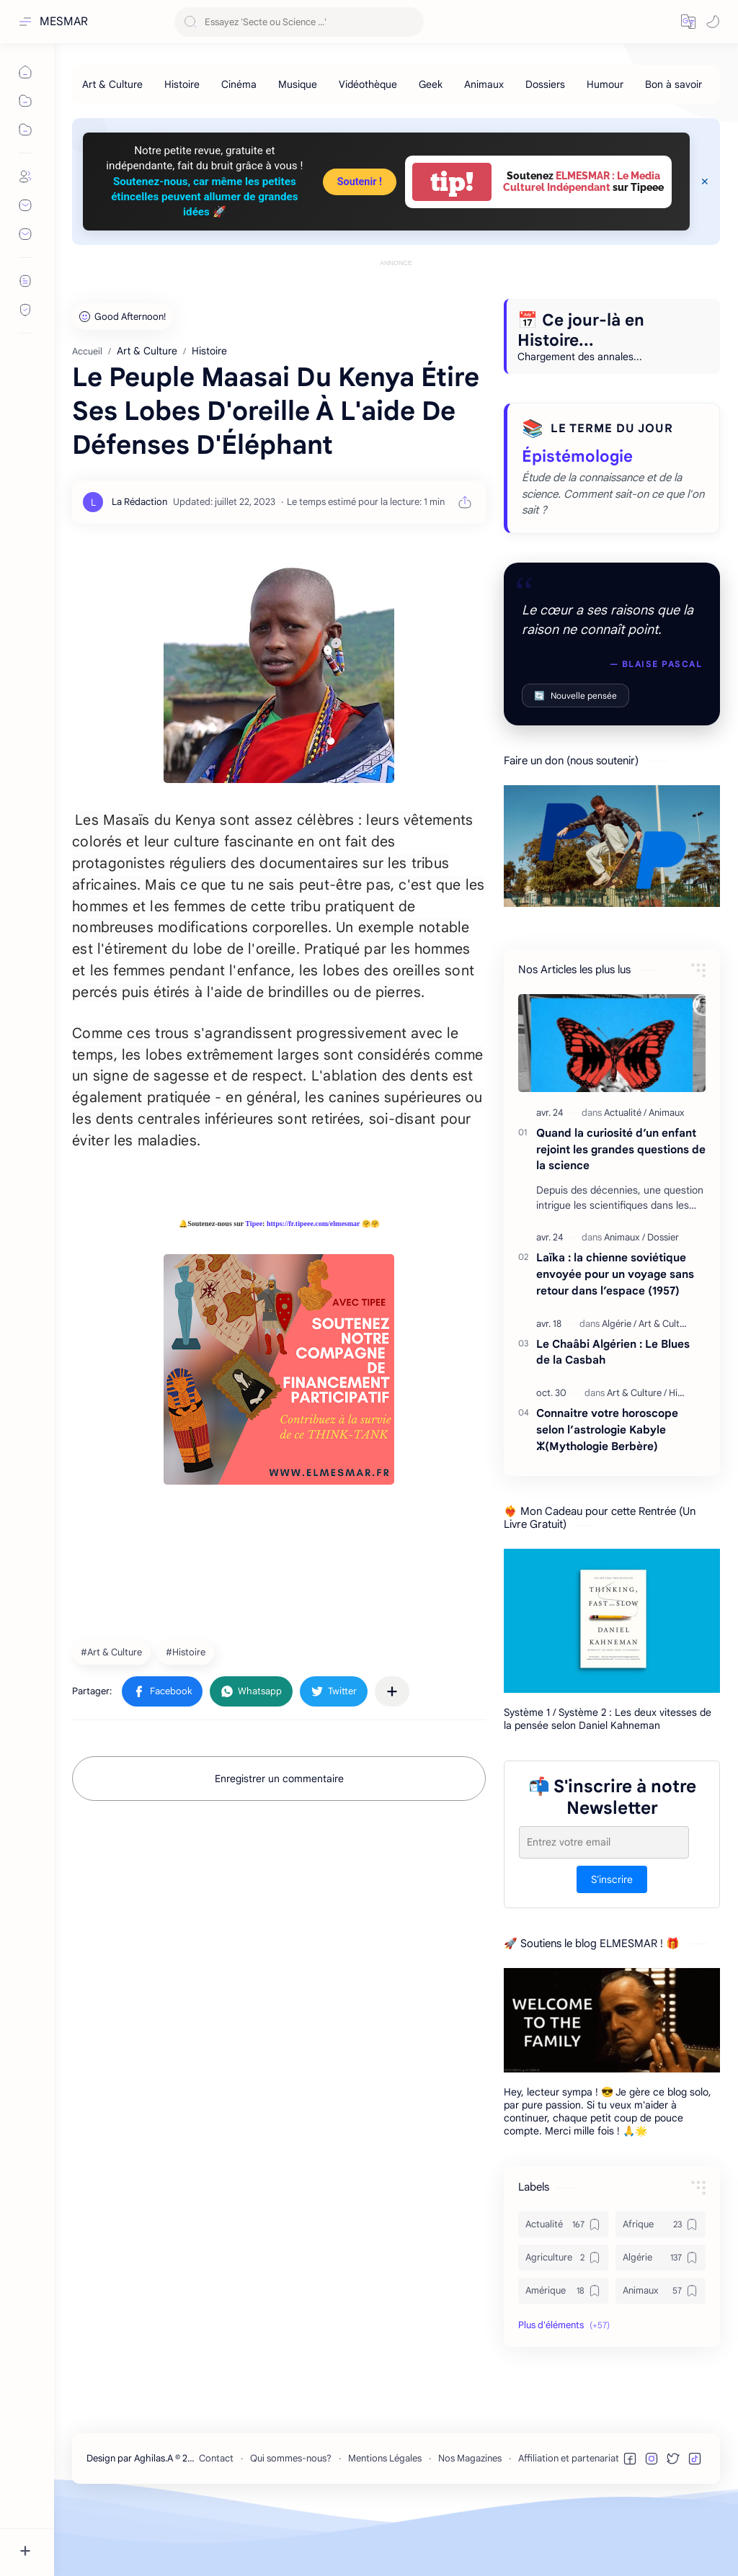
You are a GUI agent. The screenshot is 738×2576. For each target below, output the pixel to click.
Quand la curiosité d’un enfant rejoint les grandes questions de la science (621, 1214)
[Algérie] (619, 1388)
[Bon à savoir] (673, 84)
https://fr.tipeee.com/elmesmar (313, 1288)
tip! (452, 182)
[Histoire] (182, 84)
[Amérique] (563, 2356)
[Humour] (605, 84)
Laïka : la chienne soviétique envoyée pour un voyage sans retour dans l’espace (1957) (615, 1338)
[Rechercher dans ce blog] (299, 22)
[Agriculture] (563, 2322)
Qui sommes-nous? (291, 2523)
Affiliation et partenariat (568, 2523)
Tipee (253, 1288)
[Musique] (297, 84)
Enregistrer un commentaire (279, 1843)
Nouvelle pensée (575, 760)
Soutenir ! (359, 182)
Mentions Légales (385, 2523)
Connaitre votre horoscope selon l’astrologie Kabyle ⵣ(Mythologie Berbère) (607, 1494)
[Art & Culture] (112, 84)
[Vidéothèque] (368, 84)
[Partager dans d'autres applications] (392, 1756)
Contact (216, 2523)
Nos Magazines (470, 2523)
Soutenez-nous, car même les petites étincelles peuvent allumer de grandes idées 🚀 (204, 197)
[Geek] (431, 84)
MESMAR (64, 21)
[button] (688, 21)
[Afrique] (660, 2289)
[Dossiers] (545, 84)
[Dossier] (663, 1302)
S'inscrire (612, 1944)
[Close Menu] (705, 181)
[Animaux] (484, 84)
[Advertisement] (396, 302)
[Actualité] (625, 1177)
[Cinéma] (239, 84)
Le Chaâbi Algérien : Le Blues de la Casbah (613, 1417)
